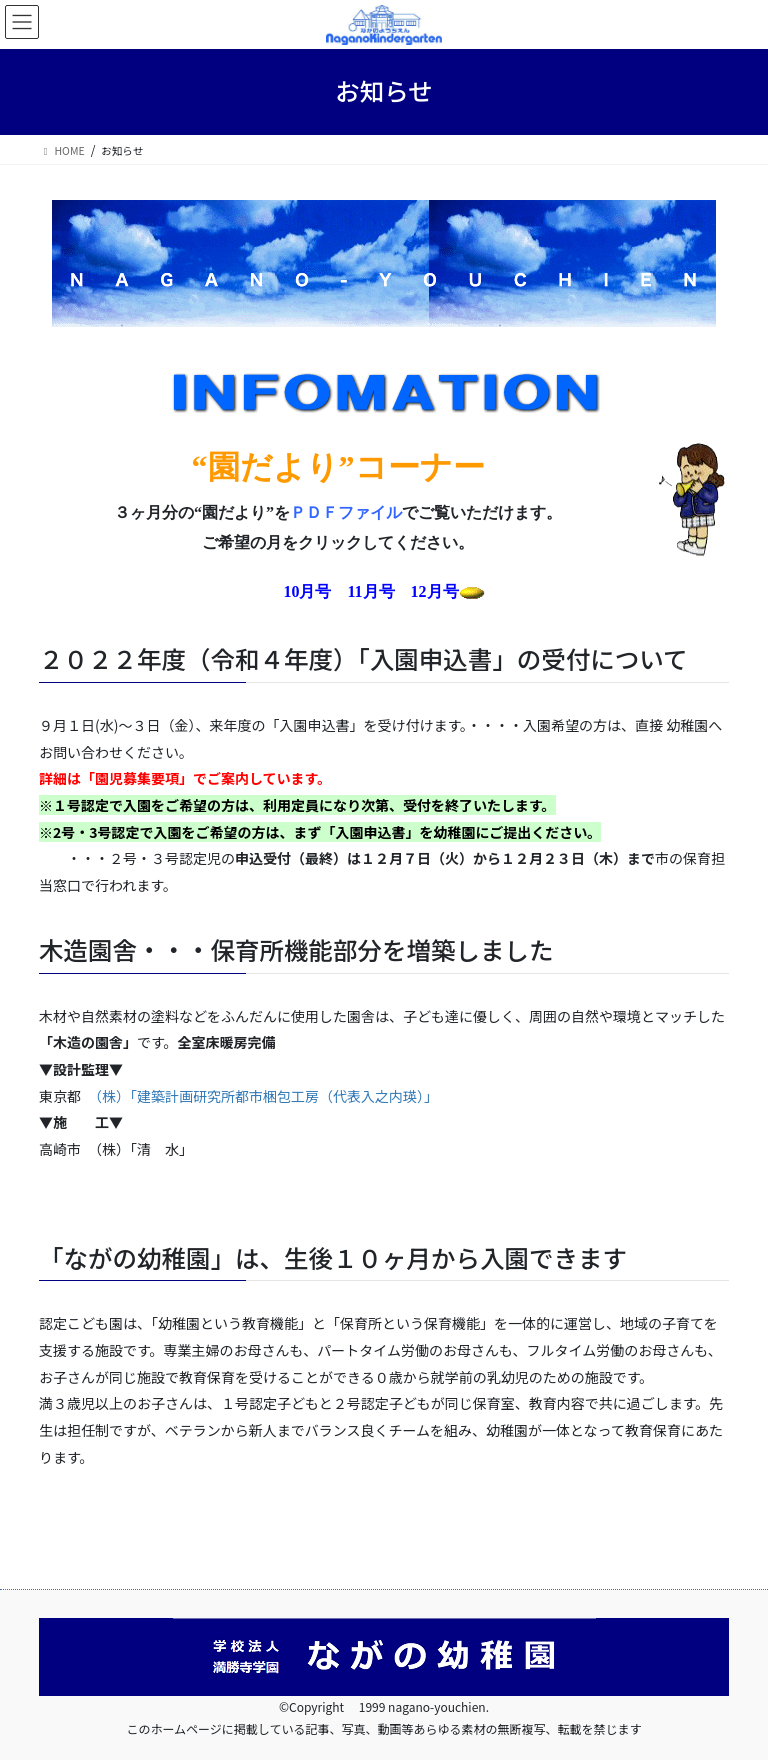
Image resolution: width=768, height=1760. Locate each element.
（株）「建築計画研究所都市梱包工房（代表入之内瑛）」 (266, 1096)
